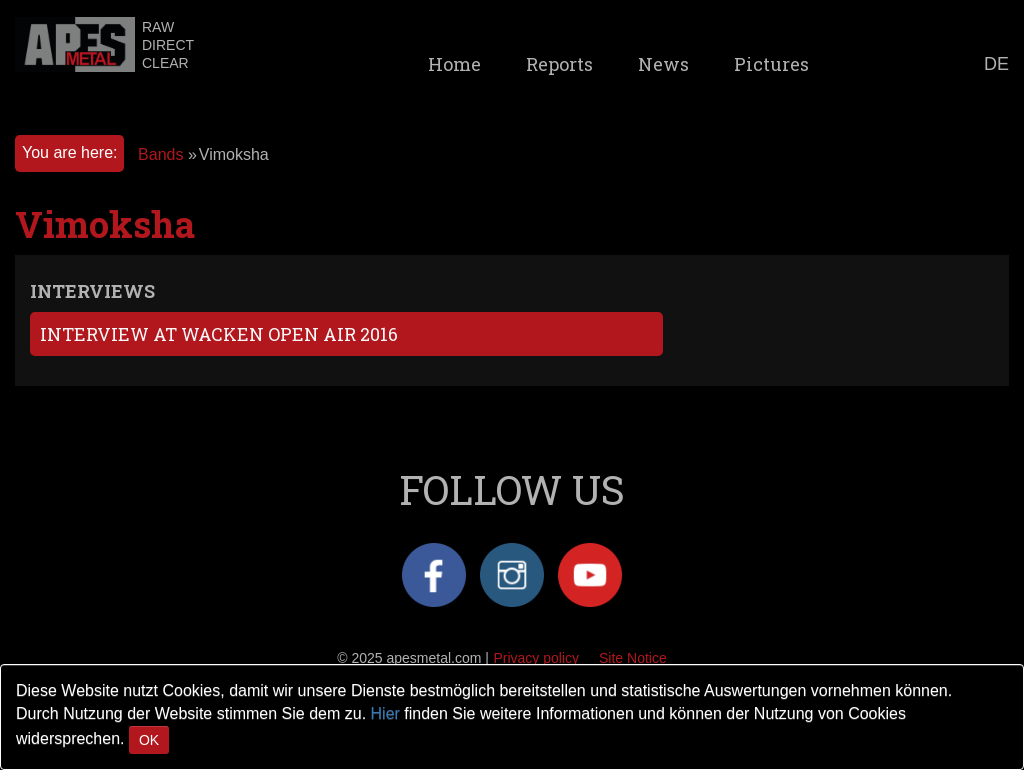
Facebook (434, 575)
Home (454, 64)
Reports (559, 64)
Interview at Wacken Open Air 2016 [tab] (219, 334)
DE (996, 64)
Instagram (512, 575)
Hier (385, 713)
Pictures (771, 64)
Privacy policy (536, 658)
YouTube (590, 575)
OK (149, 740)
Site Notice (633, 658)
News (663, 64)
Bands (160, 154)
